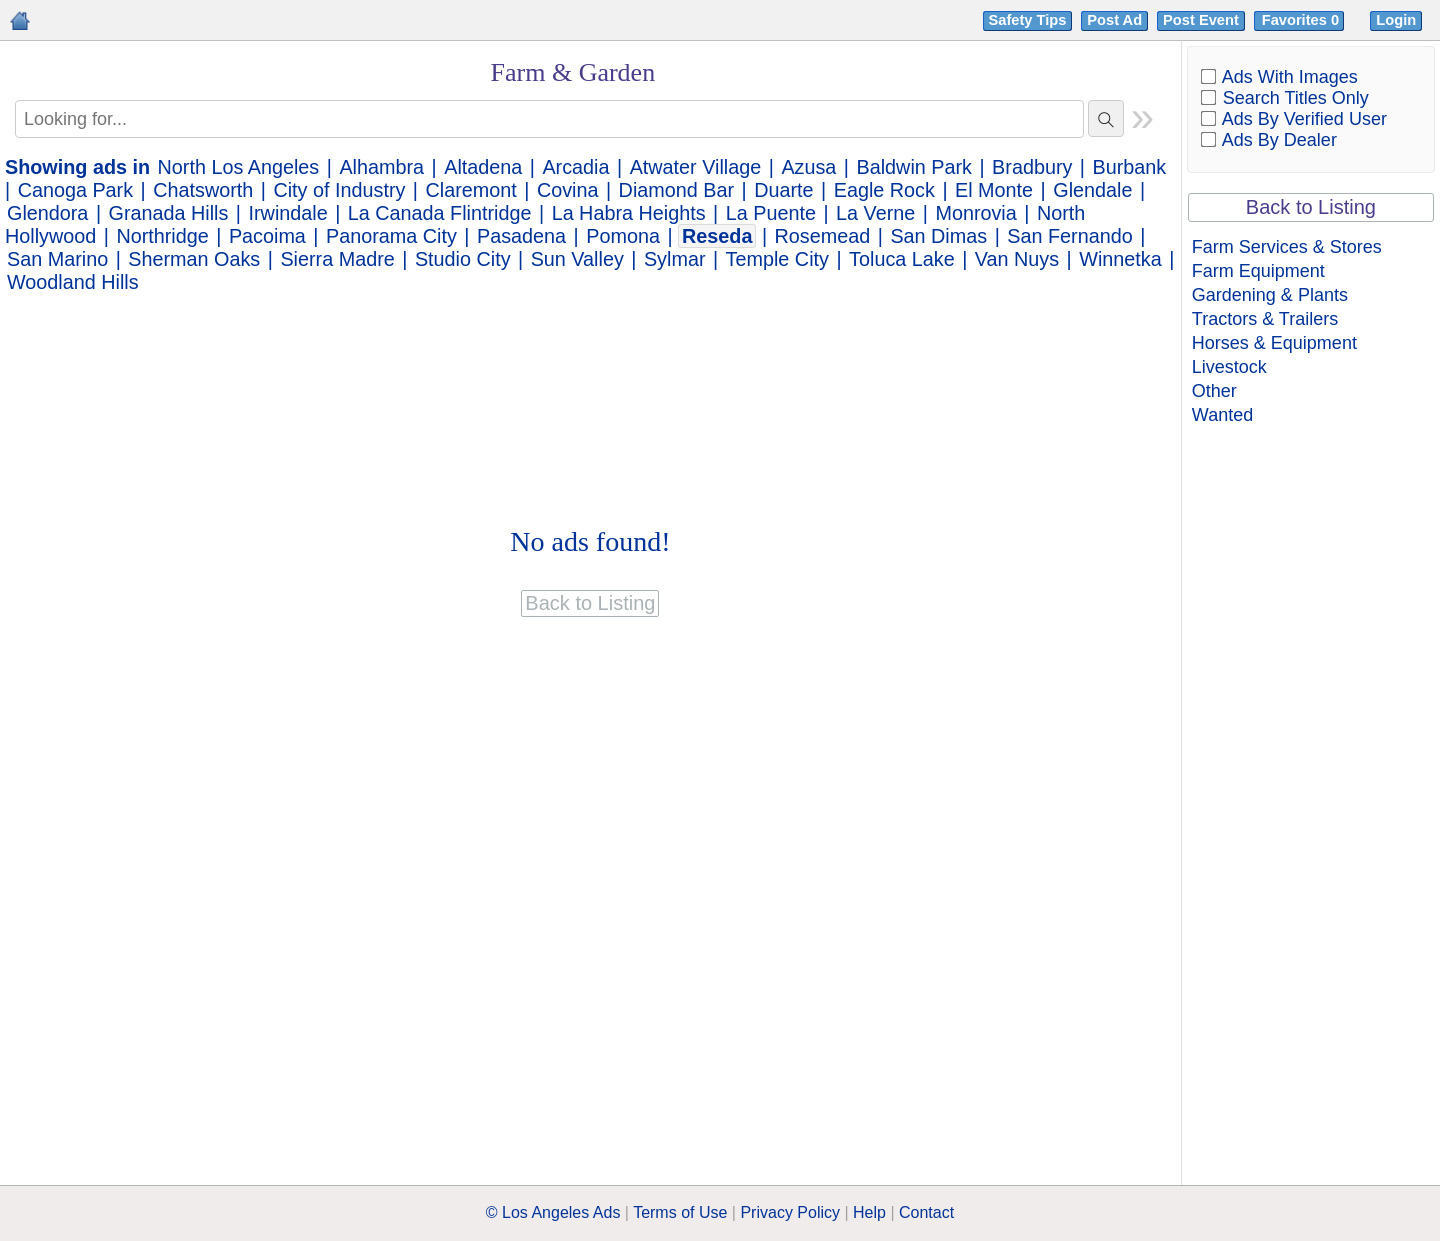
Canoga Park (75, 190)
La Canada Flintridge (440, 213)
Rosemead (823, 236)
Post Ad (1114, 20)
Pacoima (267, 236)
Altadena (483, 167)
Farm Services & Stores (1287, 247)
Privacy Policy (790, 1212)
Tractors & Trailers (1265, 319)
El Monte (994, 190)
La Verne (875, 213)
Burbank (1130, 167)
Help (869, 1212)
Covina (568, 190)
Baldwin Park (914, 167)
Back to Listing (1311, 207)
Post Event (1201, 20)
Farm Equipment (1258, 271)
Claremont (471, 190)
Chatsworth (203, 190)
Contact (926, 1212)
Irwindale (288, 213)
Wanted (1222, 415)
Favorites (1302, 20)
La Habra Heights (629, 213)
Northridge (162, 236)
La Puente (771, 213)
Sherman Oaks (194, 259)
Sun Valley (577, 259)
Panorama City (391, 236)
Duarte (783, 190)
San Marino (57, 259)
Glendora (47, 213)
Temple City (777, 259)
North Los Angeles (239, 167)
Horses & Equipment (1274, 343)
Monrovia (975, 213)
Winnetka (1120, 259)
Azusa (808, 167)
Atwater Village (696, 167)
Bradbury (1032, 167)
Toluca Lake (902, 259)
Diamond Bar (676, 190)
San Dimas (938, 236)
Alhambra (381, 167)
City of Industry (339, 190)
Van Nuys (1017, 259)
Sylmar (675, 259)
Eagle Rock (884, 190)
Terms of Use (680, 1212)
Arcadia (575, 167)
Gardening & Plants (1270, 295)
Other (1214, 391)
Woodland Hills (73, 282)
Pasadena (521, 236)
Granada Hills (169, 213)
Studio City (463, 259)
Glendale (1092, 190)
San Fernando (1069, 236)
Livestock (1229, 367)
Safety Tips (1028, 20)
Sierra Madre (337, 259)
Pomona (623, 236)
